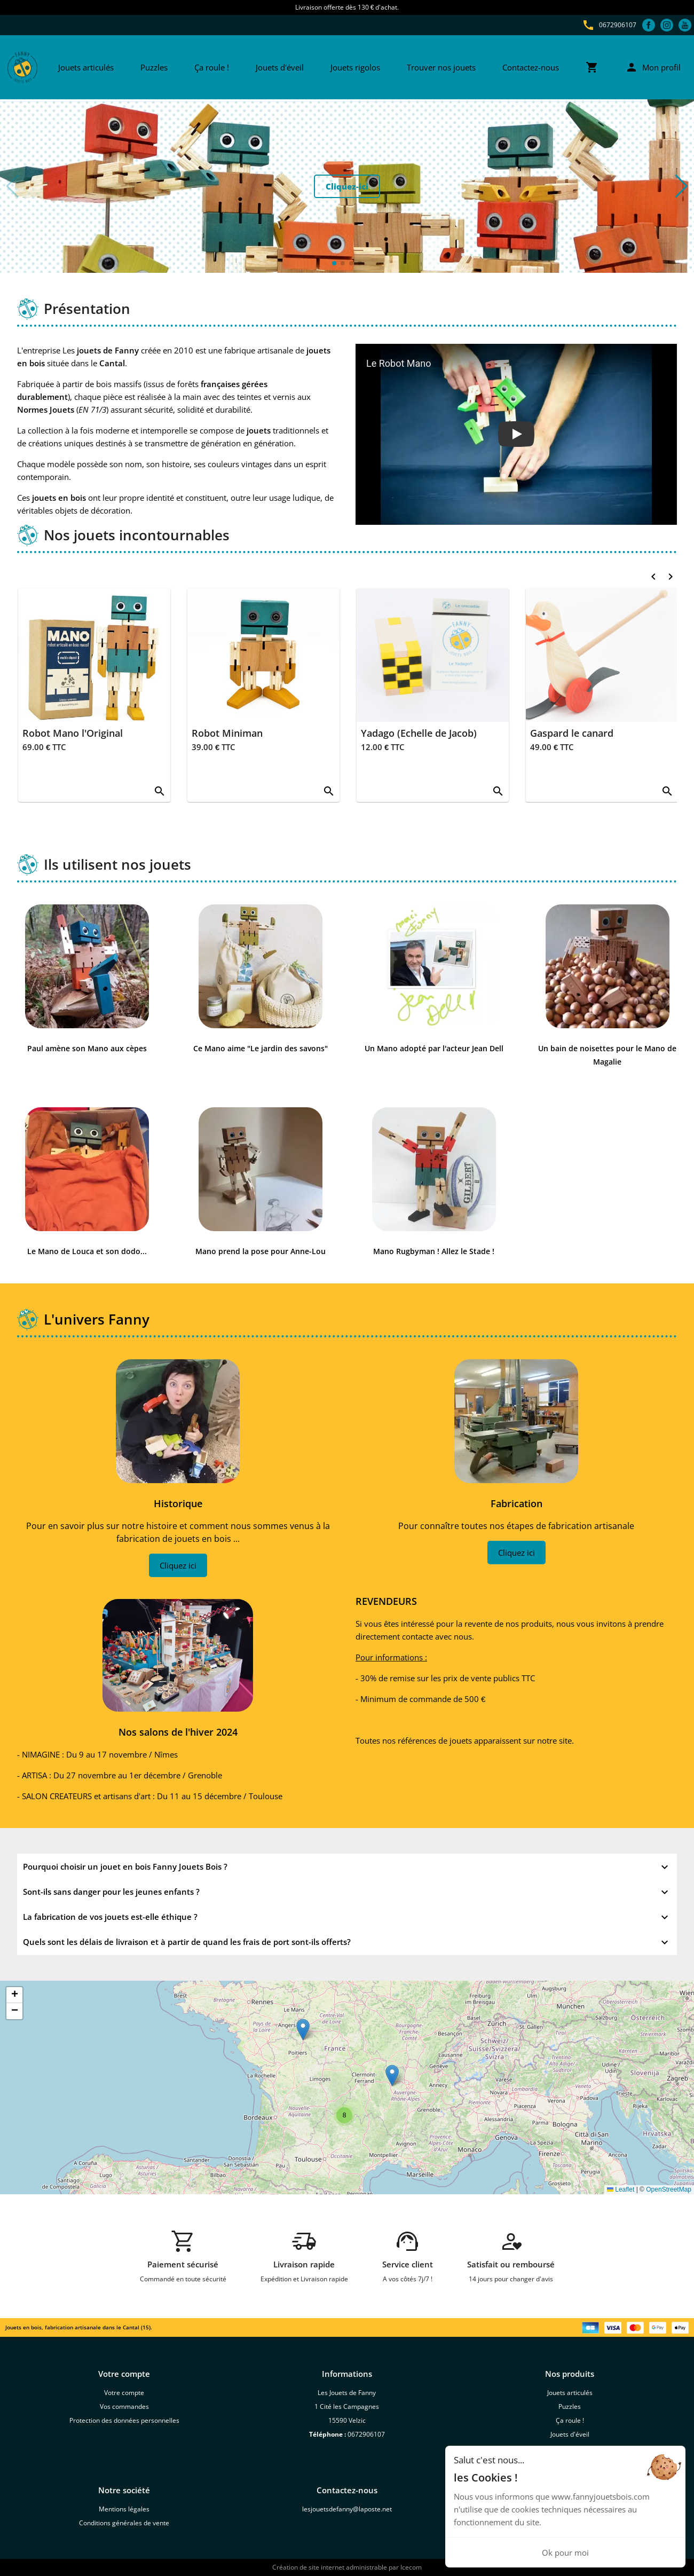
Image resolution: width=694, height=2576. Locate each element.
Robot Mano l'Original (72, 733)
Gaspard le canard (571, 733)
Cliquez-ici (347, 186)
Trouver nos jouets (441, 67)
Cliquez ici (178, 1565)
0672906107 (617, 24)
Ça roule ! (211, 67)
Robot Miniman (227, 733)
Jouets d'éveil (280, 67)
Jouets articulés (86, 67)
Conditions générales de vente (124, 2522)
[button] (681, 186)
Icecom (411, 2567)
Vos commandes (124, 2406)
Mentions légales (124, 2509)
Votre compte (124, 2392)
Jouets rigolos (355, 67)
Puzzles (154, 67)
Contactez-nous (530, 67)
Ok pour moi (565, 2552)
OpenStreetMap (668, 2189)
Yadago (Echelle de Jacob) (419, 733)
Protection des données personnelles (124, 2420)
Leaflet (620, 2189)
